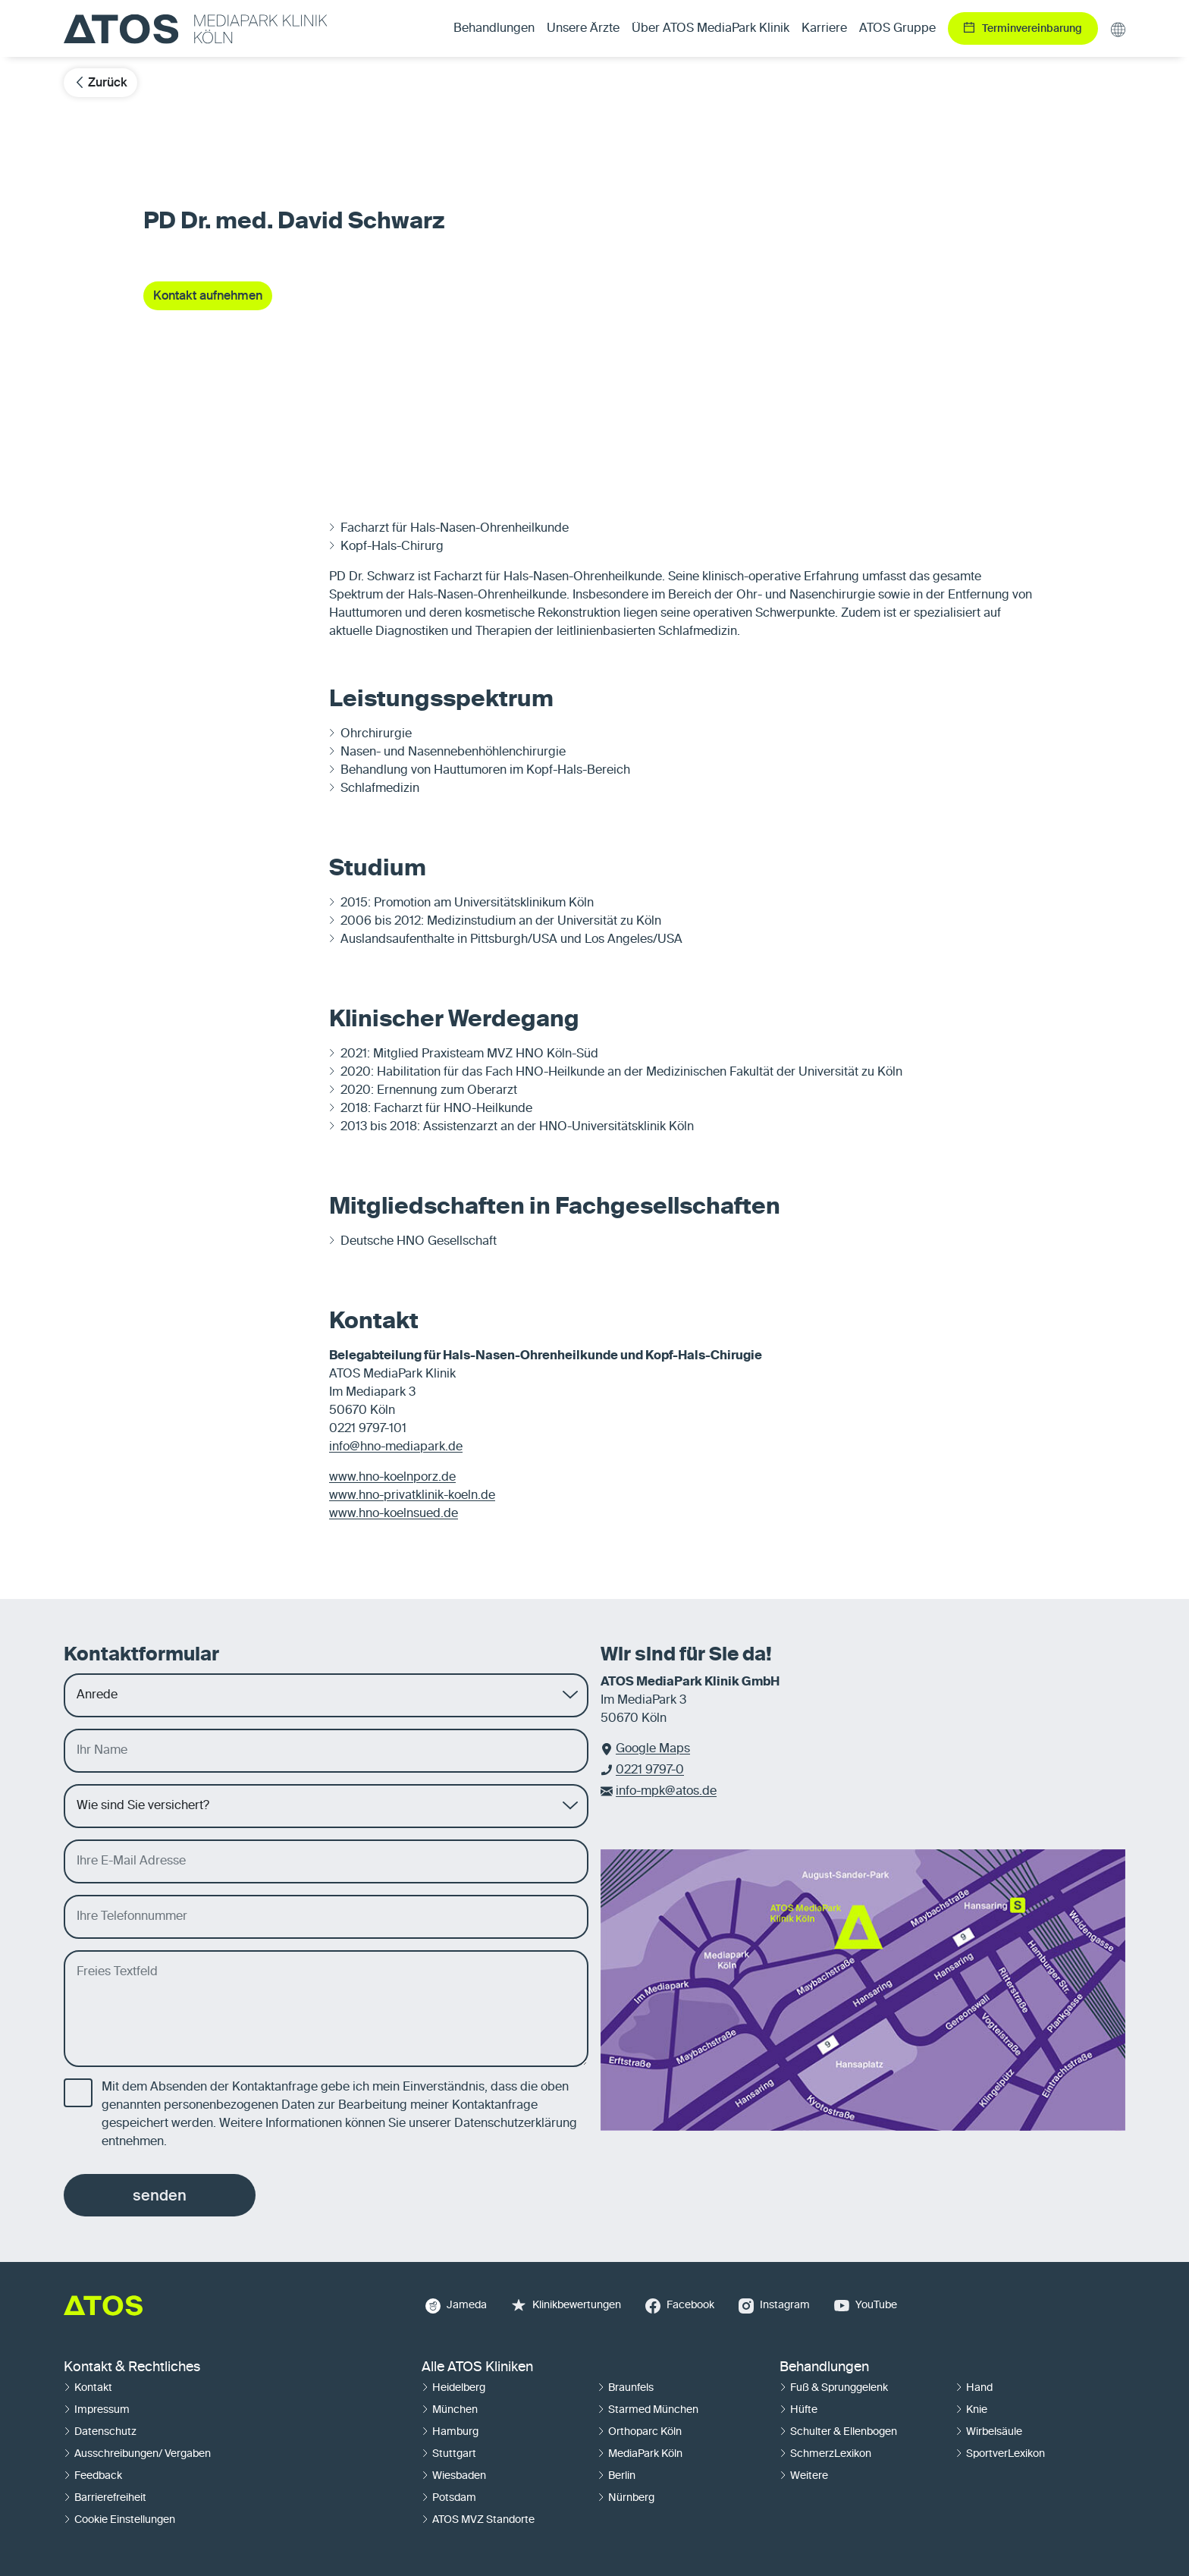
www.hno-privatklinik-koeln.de (412, 1496)
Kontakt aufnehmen (207, 295)
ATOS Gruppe (897, 29)
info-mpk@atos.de (666, 1792)
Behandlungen (824, 2367)
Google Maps (653, 1749)
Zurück (100, 82)
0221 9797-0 (650, 1770)
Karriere (824, 29)
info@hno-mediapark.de (396, 1447)
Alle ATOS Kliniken (477, 2367)
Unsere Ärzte (583, 29)
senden (160, 2195)
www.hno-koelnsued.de (393, 1514)
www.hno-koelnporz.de (392, 1478)
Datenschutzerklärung (515, 2124)
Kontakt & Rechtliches (132, 2367)
